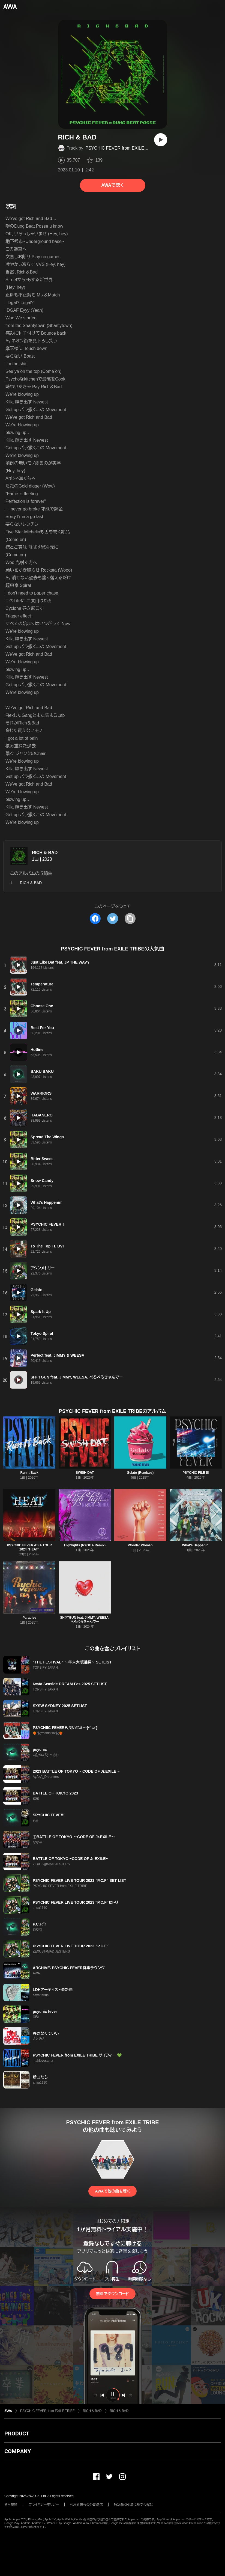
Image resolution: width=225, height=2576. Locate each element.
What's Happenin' (195, 1545)
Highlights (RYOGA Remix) (85, 1545)
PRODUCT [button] (16, 2433)
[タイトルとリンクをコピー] (130, 918)
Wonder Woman (140, 1545)
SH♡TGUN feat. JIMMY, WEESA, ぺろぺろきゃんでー (84, 1620)
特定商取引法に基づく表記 (133, 2504)
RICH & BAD (45, 852)
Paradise (29, 1618)
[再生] (160, 139)
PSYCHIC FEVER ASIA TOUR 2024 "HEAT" (29, 1547)
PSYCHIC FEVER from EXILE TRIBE (121, 148)
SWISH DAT (85, 1473)
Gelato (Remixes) (140, 1473)
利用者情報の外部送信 (86, 2504)
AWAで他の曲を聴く (112, 2191)
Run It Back (29, 1473)
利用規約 (10, 2504)
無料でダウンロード (112, 2294)
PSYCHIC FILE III (195, 1473)
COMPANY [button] (17, 2451)
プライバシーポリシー (44, 2504)
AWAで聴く (112, 185)
